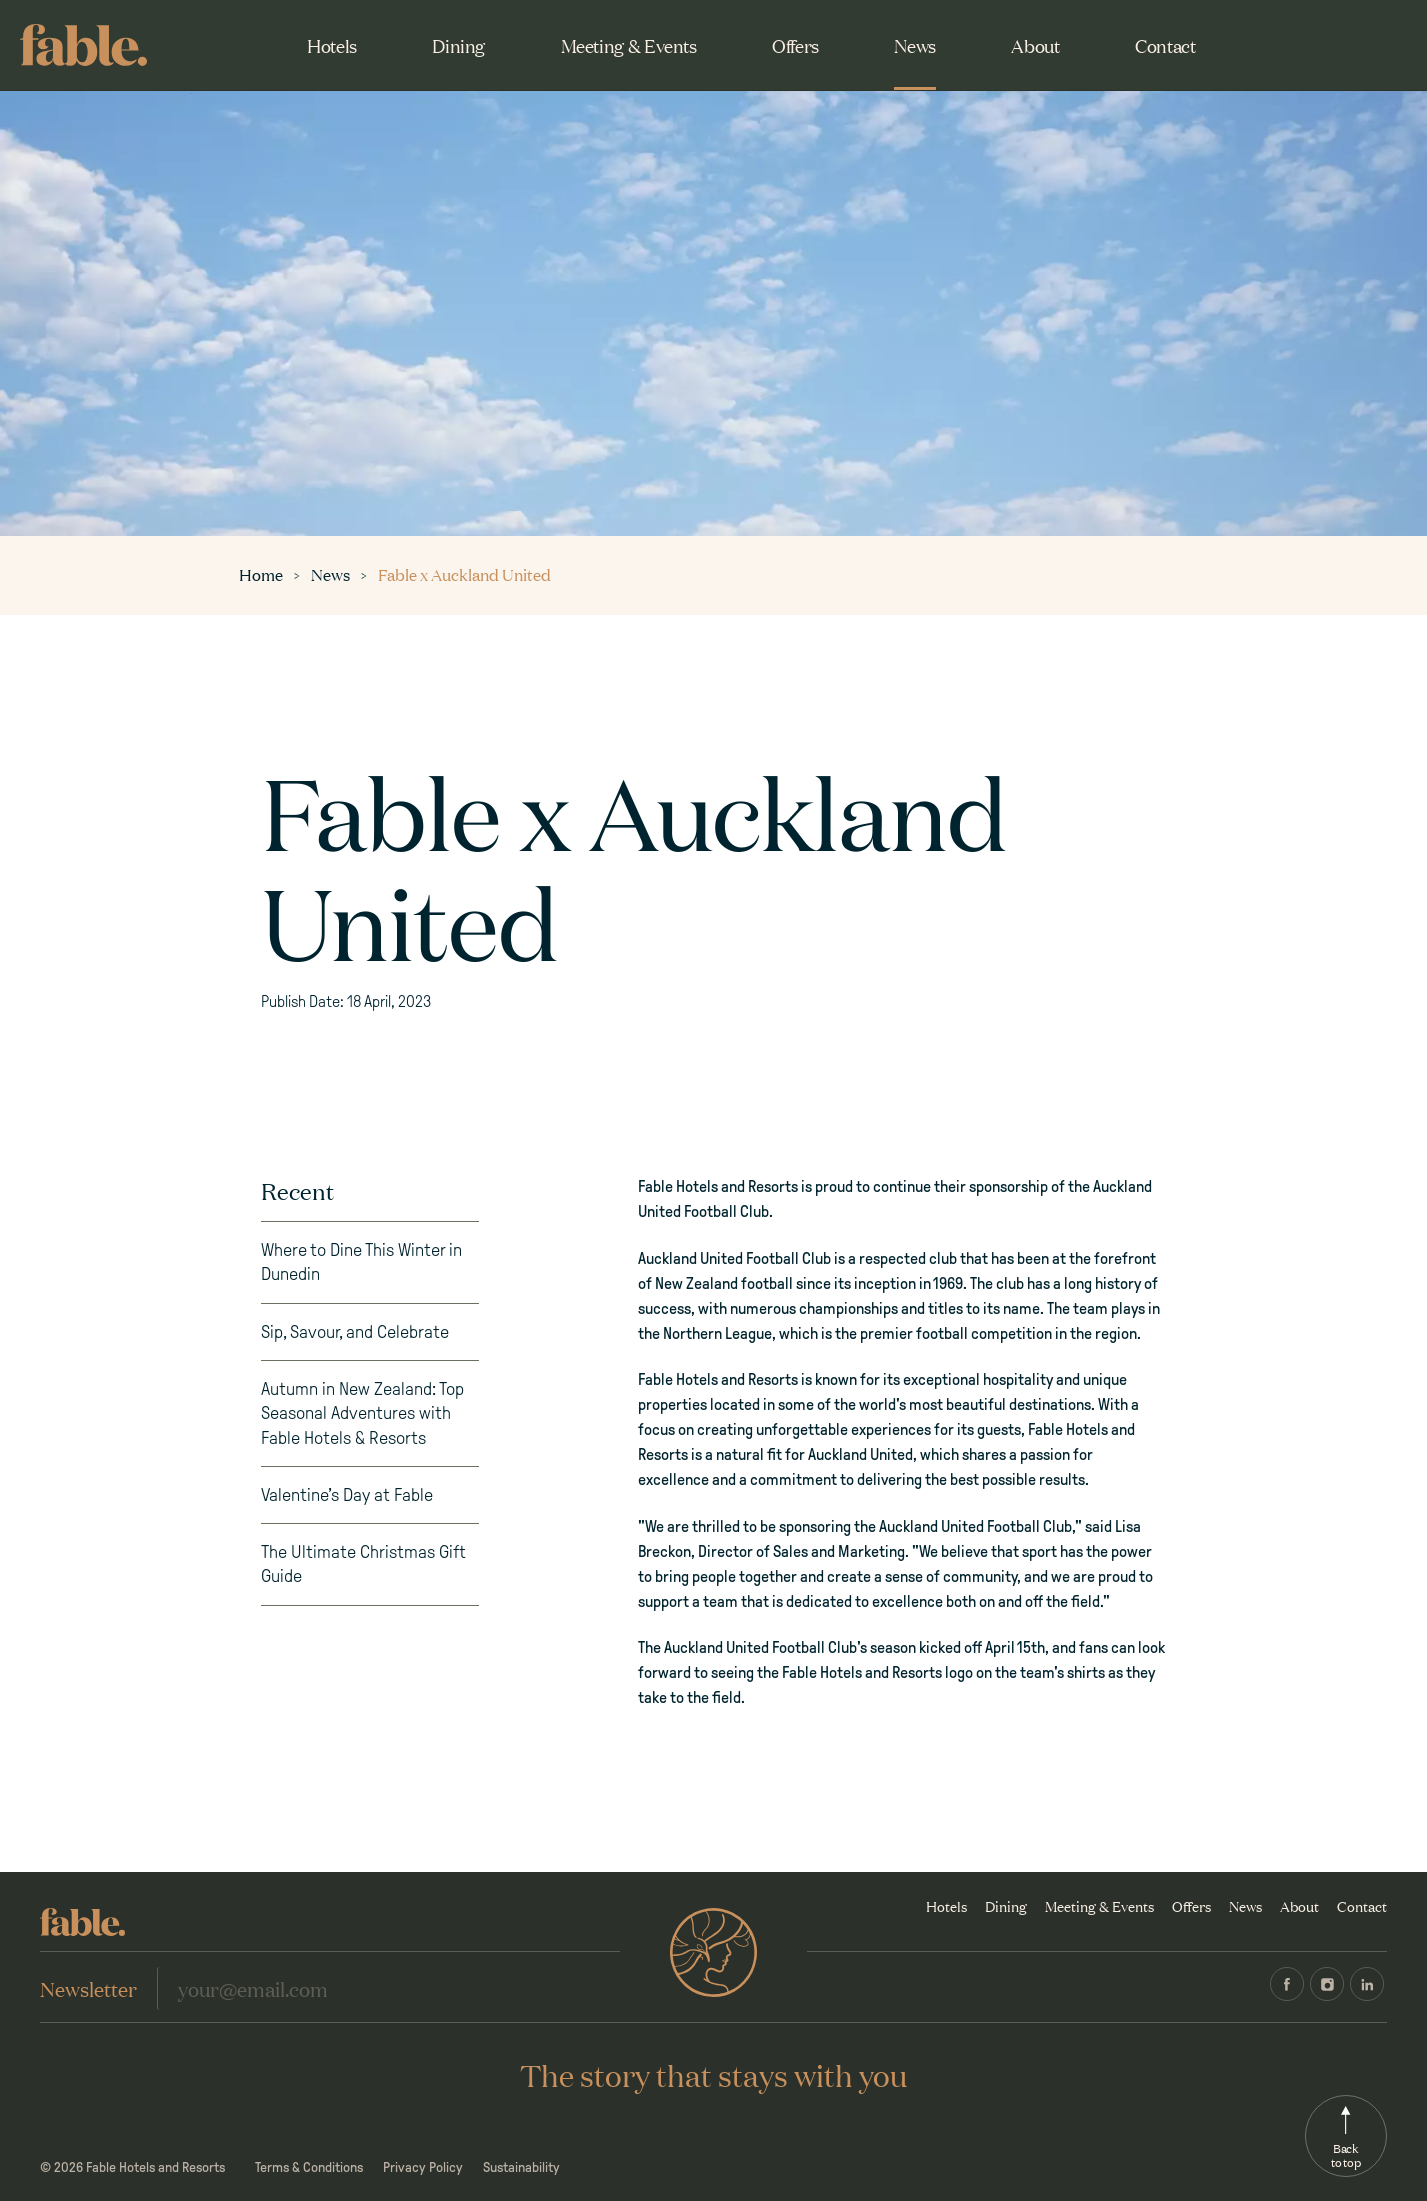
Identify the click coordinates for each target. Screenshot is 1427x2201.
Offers (795, 45)
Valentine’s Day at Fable (347, 1495)
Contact (1165, 45)
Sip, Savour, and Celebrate (355, 1332)
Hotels (332, 45)
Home (262, 574)
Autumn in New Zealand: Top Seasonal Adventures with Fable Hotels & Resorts (362, 1413)
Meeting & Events (629, 45)
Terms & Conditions (309, 2167)
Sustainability (521, 2167)
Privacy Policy (423, 2167)
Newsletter (88, 1988)
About (1035, 45)
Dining (458, 45)
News (915, 45)
